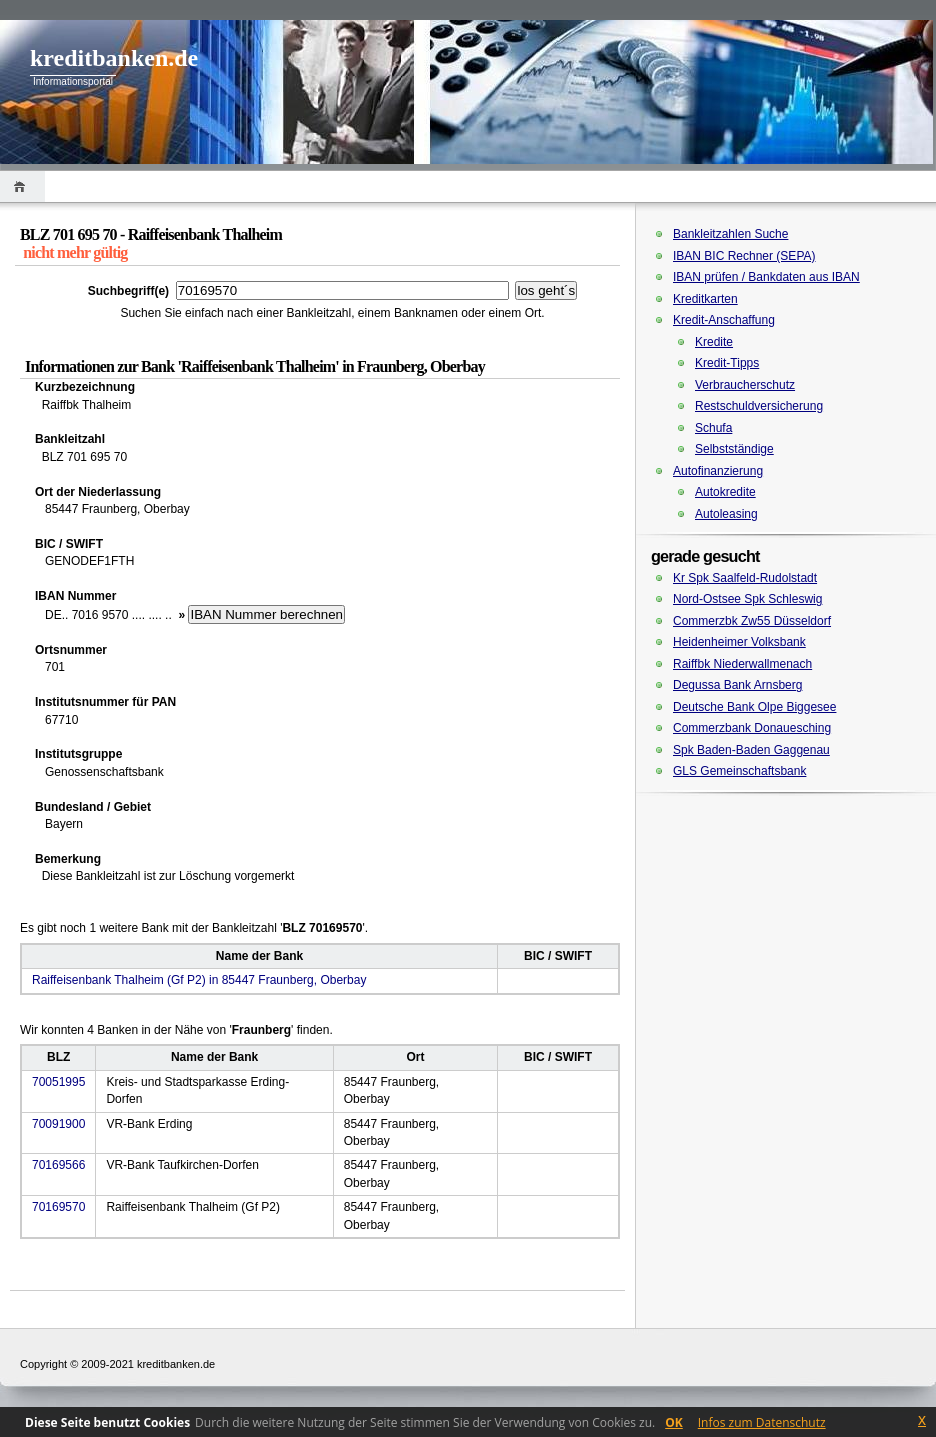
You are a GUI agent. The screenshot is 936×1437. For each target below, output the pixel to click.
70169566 (58, 1165)
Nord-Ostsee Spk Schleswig (747, 599)
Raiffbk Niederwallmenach (742, 664)
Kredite (714, 342)
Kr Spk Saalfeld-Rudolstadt (745, 578)
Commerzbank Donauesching (752, 728)
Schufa (713, 428)
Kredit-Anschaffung (724, 320)
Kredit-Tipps (727, 363)
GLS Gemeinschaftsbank (739, 771)
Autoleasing (726, 514)
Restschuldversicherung (759, 406)
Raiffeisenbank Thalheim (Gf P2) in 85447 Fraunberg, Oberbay (199, 980)
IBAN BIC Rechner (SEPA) (744, 256)
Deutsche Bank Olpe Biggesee (754, 707)
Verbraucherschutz (745, 385)
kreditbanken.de (114, 58)
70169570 (58, 1207)
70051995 (58, 1082)
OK (674, 1422)
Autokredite (725, 492)
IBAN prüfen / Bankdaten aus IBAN (766, 277)
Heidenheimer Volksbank (739, 642)
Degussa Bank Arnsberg (737, 685)
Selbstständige (734, 449)
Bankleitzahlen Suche (730, 234)
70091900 (58, 1124)
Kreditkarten (705, 299)
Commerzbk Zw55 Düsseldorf (752, 621)
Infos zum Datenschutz (762, 1422)
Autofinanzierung (718, 471)
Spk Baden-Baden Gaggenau (751, 750)
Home (22, 186)
